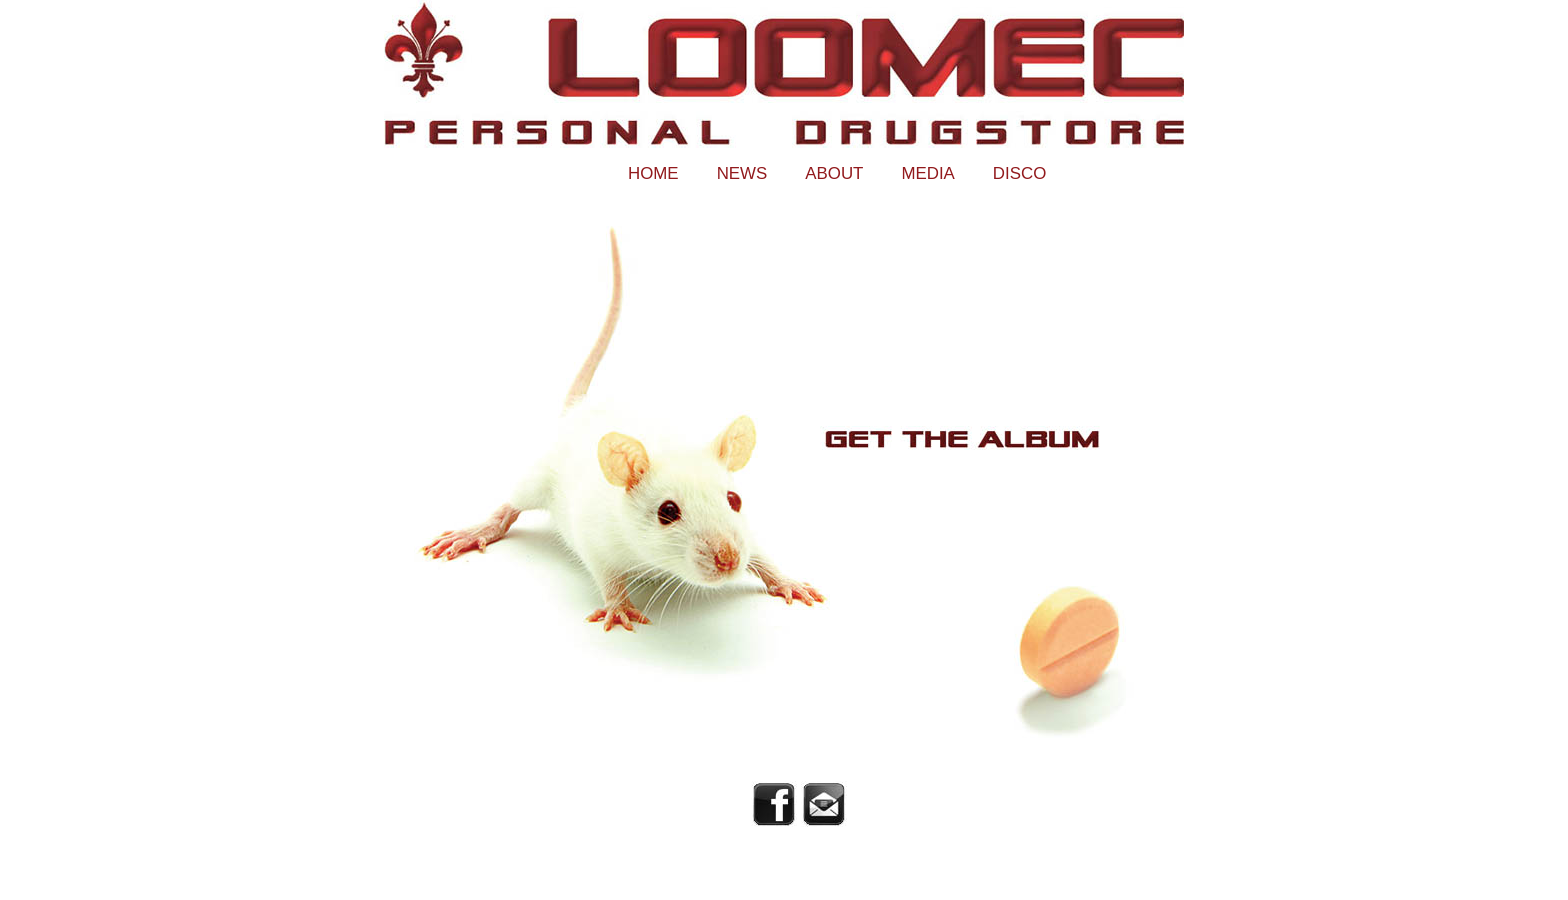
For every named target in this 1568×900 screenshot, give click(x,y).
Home (653, 173)
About (834, 173)
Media (927, 173)
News (742, 173)
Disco (1019, 173)
